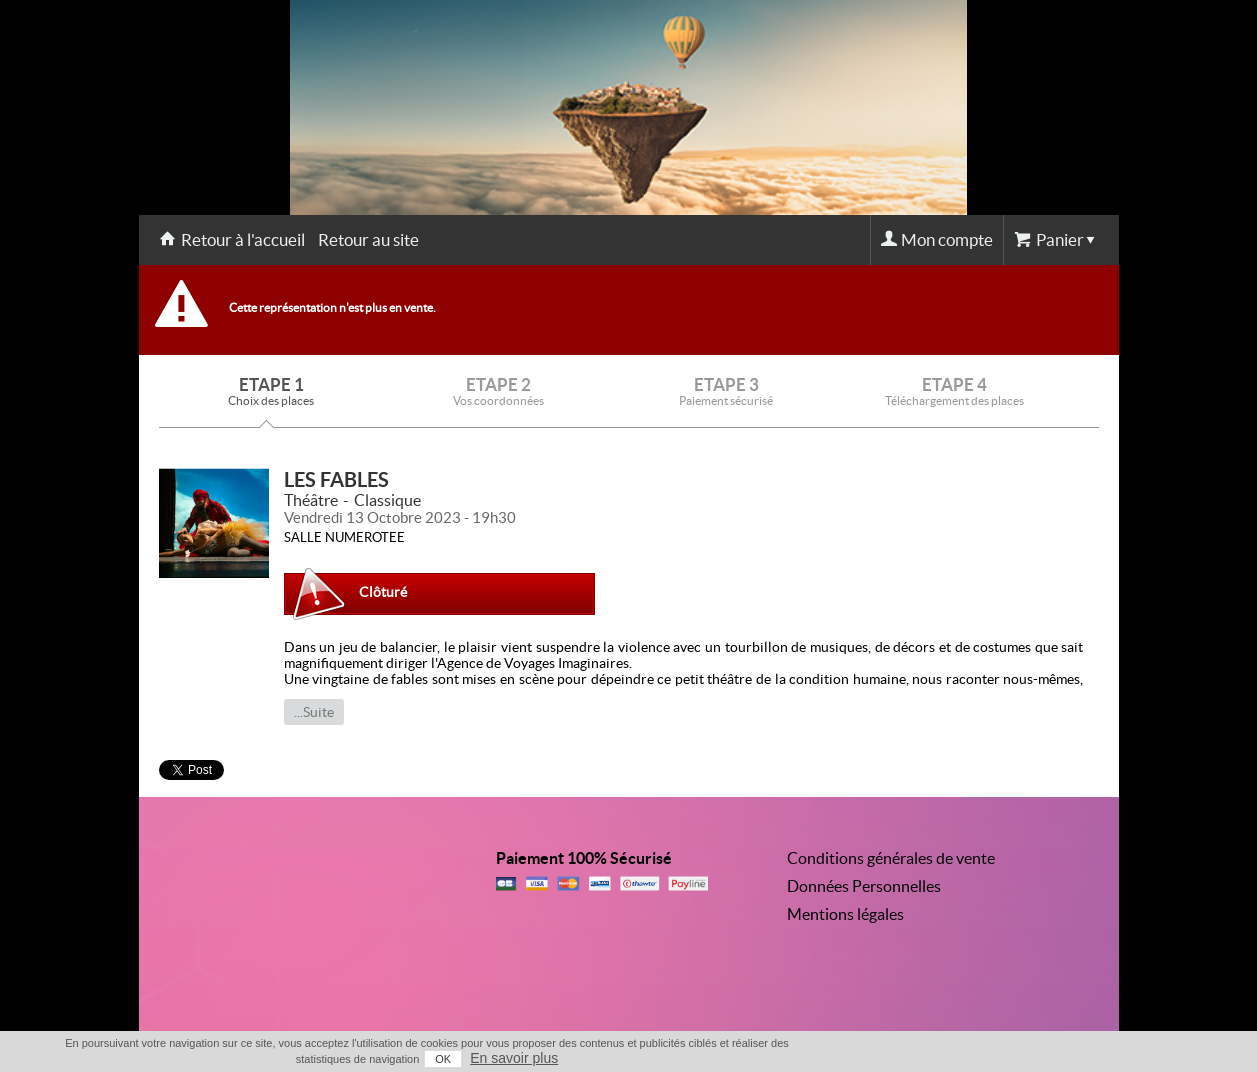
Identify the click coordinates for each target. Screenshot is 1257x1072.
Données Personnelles (864, 886)
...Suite (314, 712)
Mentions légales (845, 914)
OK (443, 1059)
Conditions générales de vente (891, 858)
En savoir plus (514, 1058)
